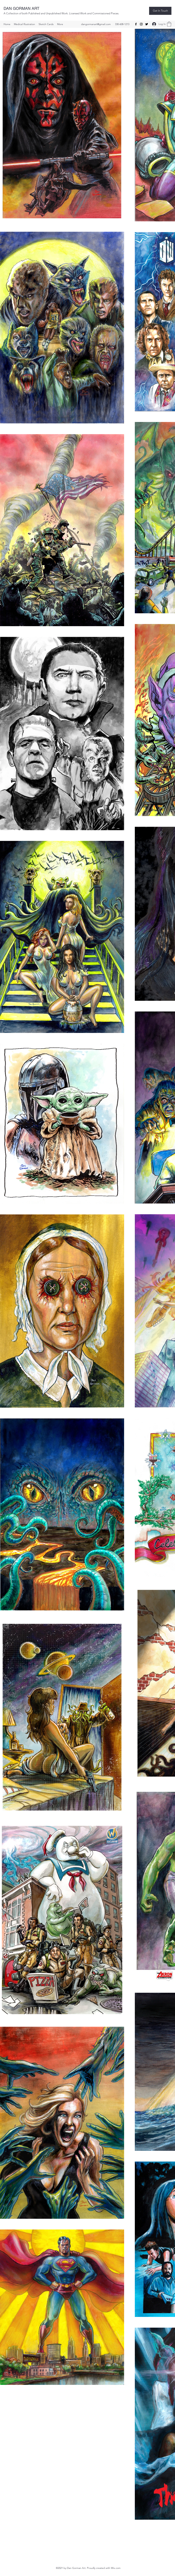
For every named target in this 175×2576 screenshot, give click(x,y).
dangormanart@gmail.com (96, 24)
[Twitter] (146, 24)
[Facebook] (136, 24)
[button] (169, 24)
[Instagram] (141, 24)
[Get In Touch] (160, 11)
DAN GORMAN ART (21, 8)
